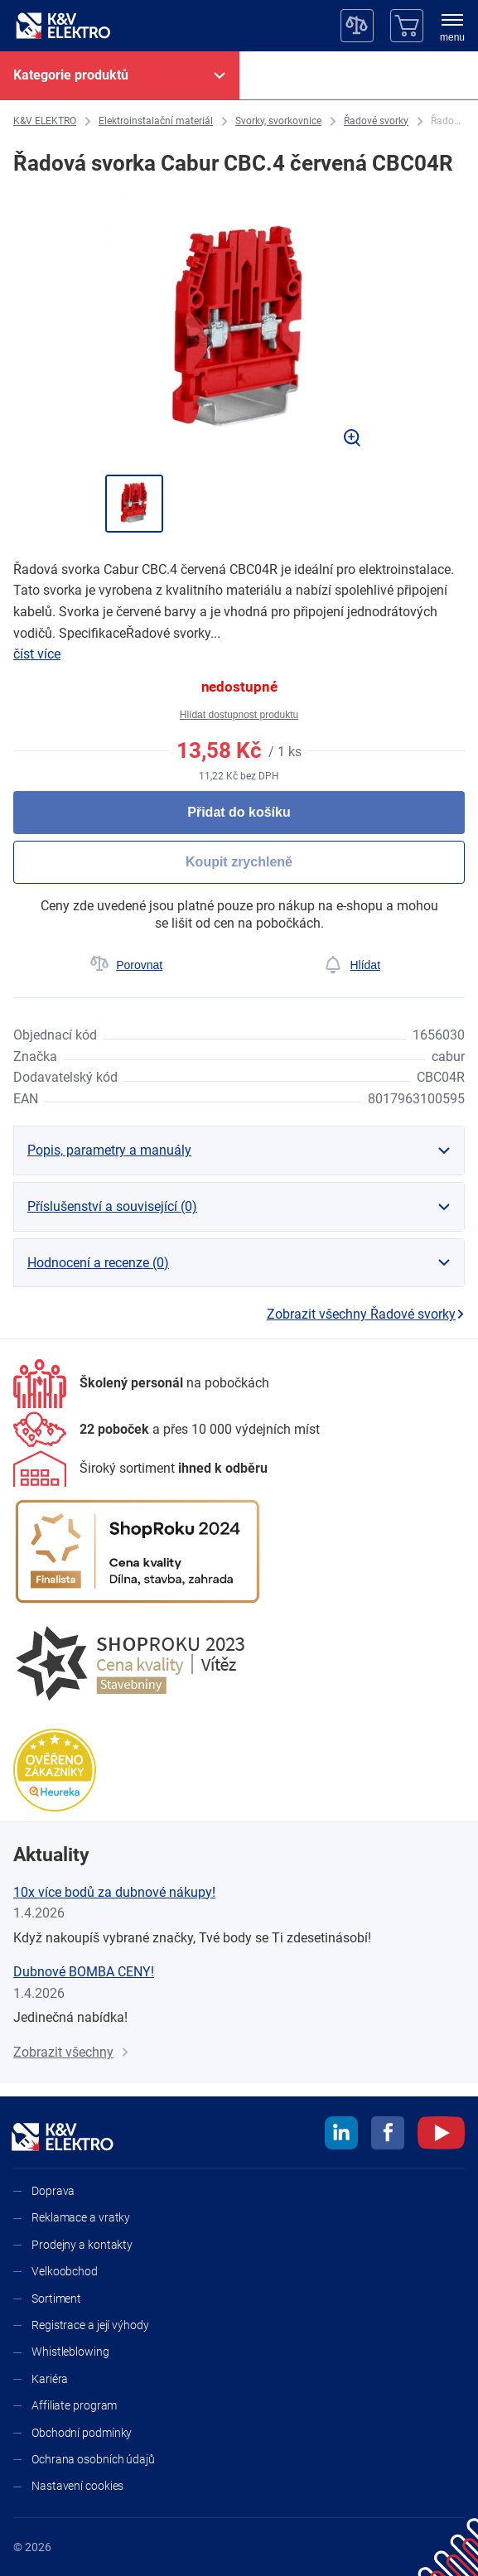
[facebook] (387, 2135)
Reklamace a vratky (80, 2217)
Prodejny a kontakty (82, 2244)
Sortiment (56, 2298)
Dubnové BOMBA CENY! (83, 1972)
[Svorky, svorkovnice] (278, 121)
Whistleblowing (70, 2351)
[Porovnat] (126, 965)
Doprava (53, 2190)
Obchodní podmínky (81, 2432)
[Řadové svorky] (376, 121)
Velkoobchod (64, 2271)
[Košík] (406, 25)
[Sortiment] (140, 1468)
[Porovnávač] (357, 25)
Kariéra (49, 2378)
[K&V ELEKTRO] (63, 26)
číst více (36, 654)
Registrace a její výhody (90, 2325)
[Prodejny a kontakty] (166, 1429)
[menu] (452, 29)
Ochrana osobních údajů (93, 2459)
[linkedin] (341, 2135)
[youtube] (441, 2135)
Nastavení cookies (77, 2485)
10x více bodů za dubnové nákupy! (114, 1892)
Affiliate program (74, 2405)
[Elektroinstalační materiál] (156, 121)
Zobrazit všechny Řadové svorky (366, 1314)
